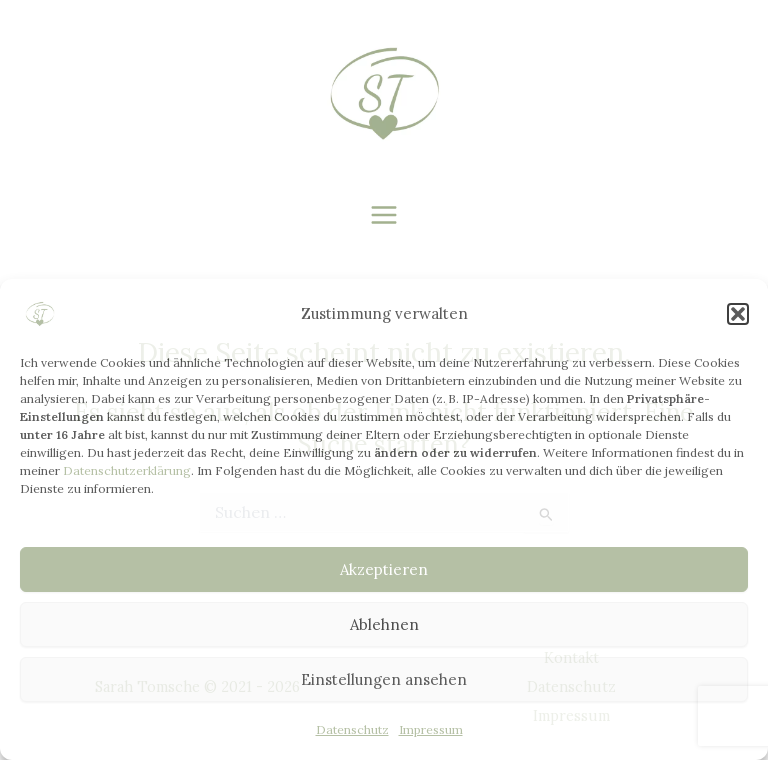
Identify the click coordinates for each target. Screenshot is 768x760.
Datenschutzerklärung (127, 470)
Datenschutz (352, 729)
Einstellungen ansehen (384, 679)
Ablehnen (384, 624)
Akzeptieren (384, 569)
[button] (738, 314)
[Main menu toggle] (384, 215)
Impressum (431, 729)
